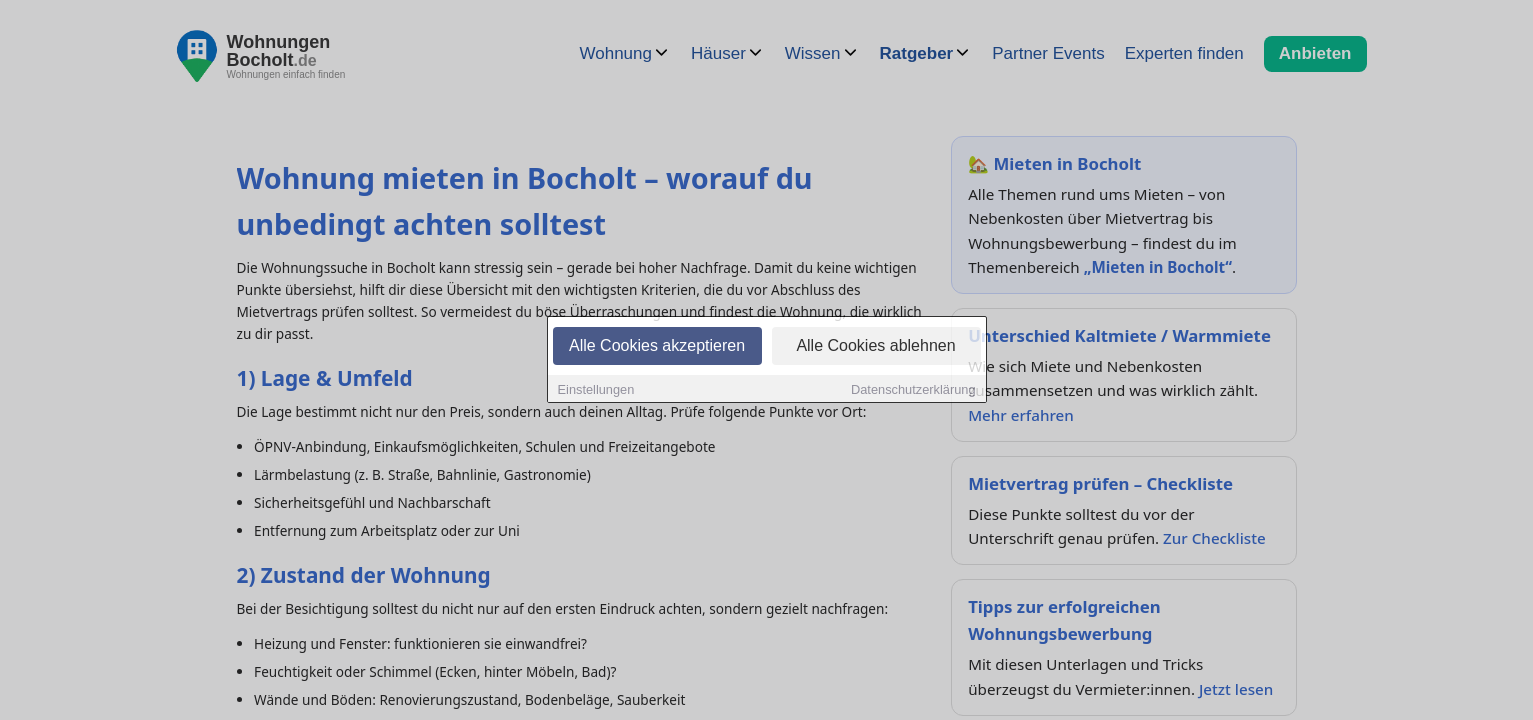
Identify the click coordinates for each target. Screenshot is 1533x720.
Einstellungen (596, 390)
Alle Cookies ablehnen (875, 346)
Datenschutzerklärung (913, 390)
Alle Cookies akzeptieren (657, 346)
